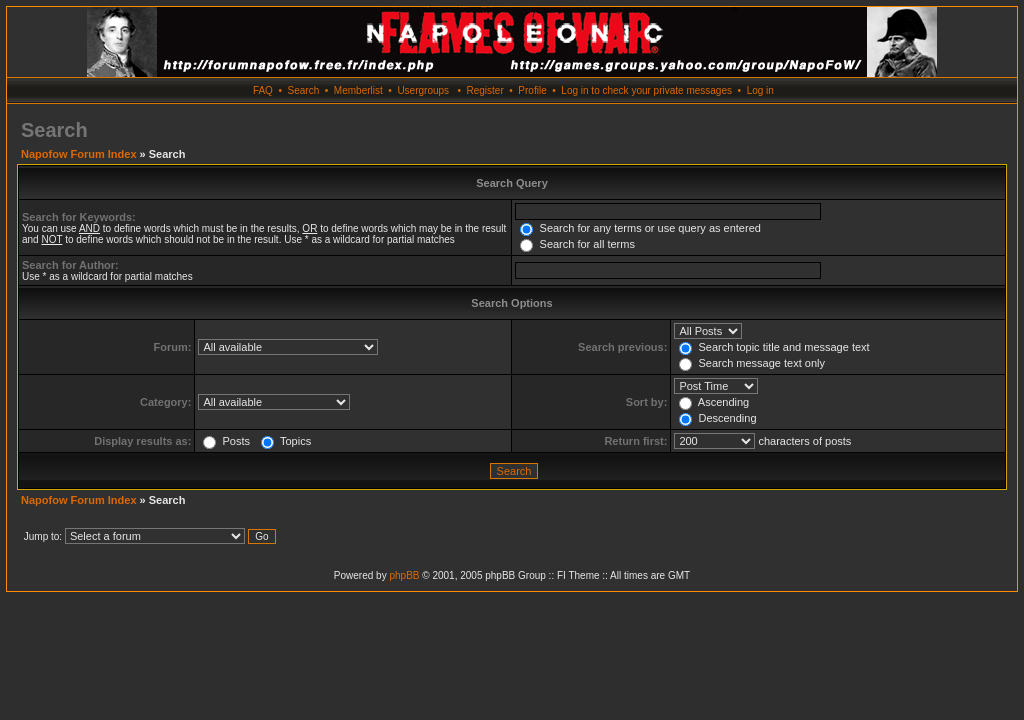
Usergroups (423, 90)
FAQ (263, 90)
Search (304, 90)
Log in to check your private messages (646, 90)
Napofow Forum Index (79, 154)
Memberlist (358, 90)
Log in (760, 90)
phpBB (404, 575)
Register (484, 90)
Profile (532, 90)
